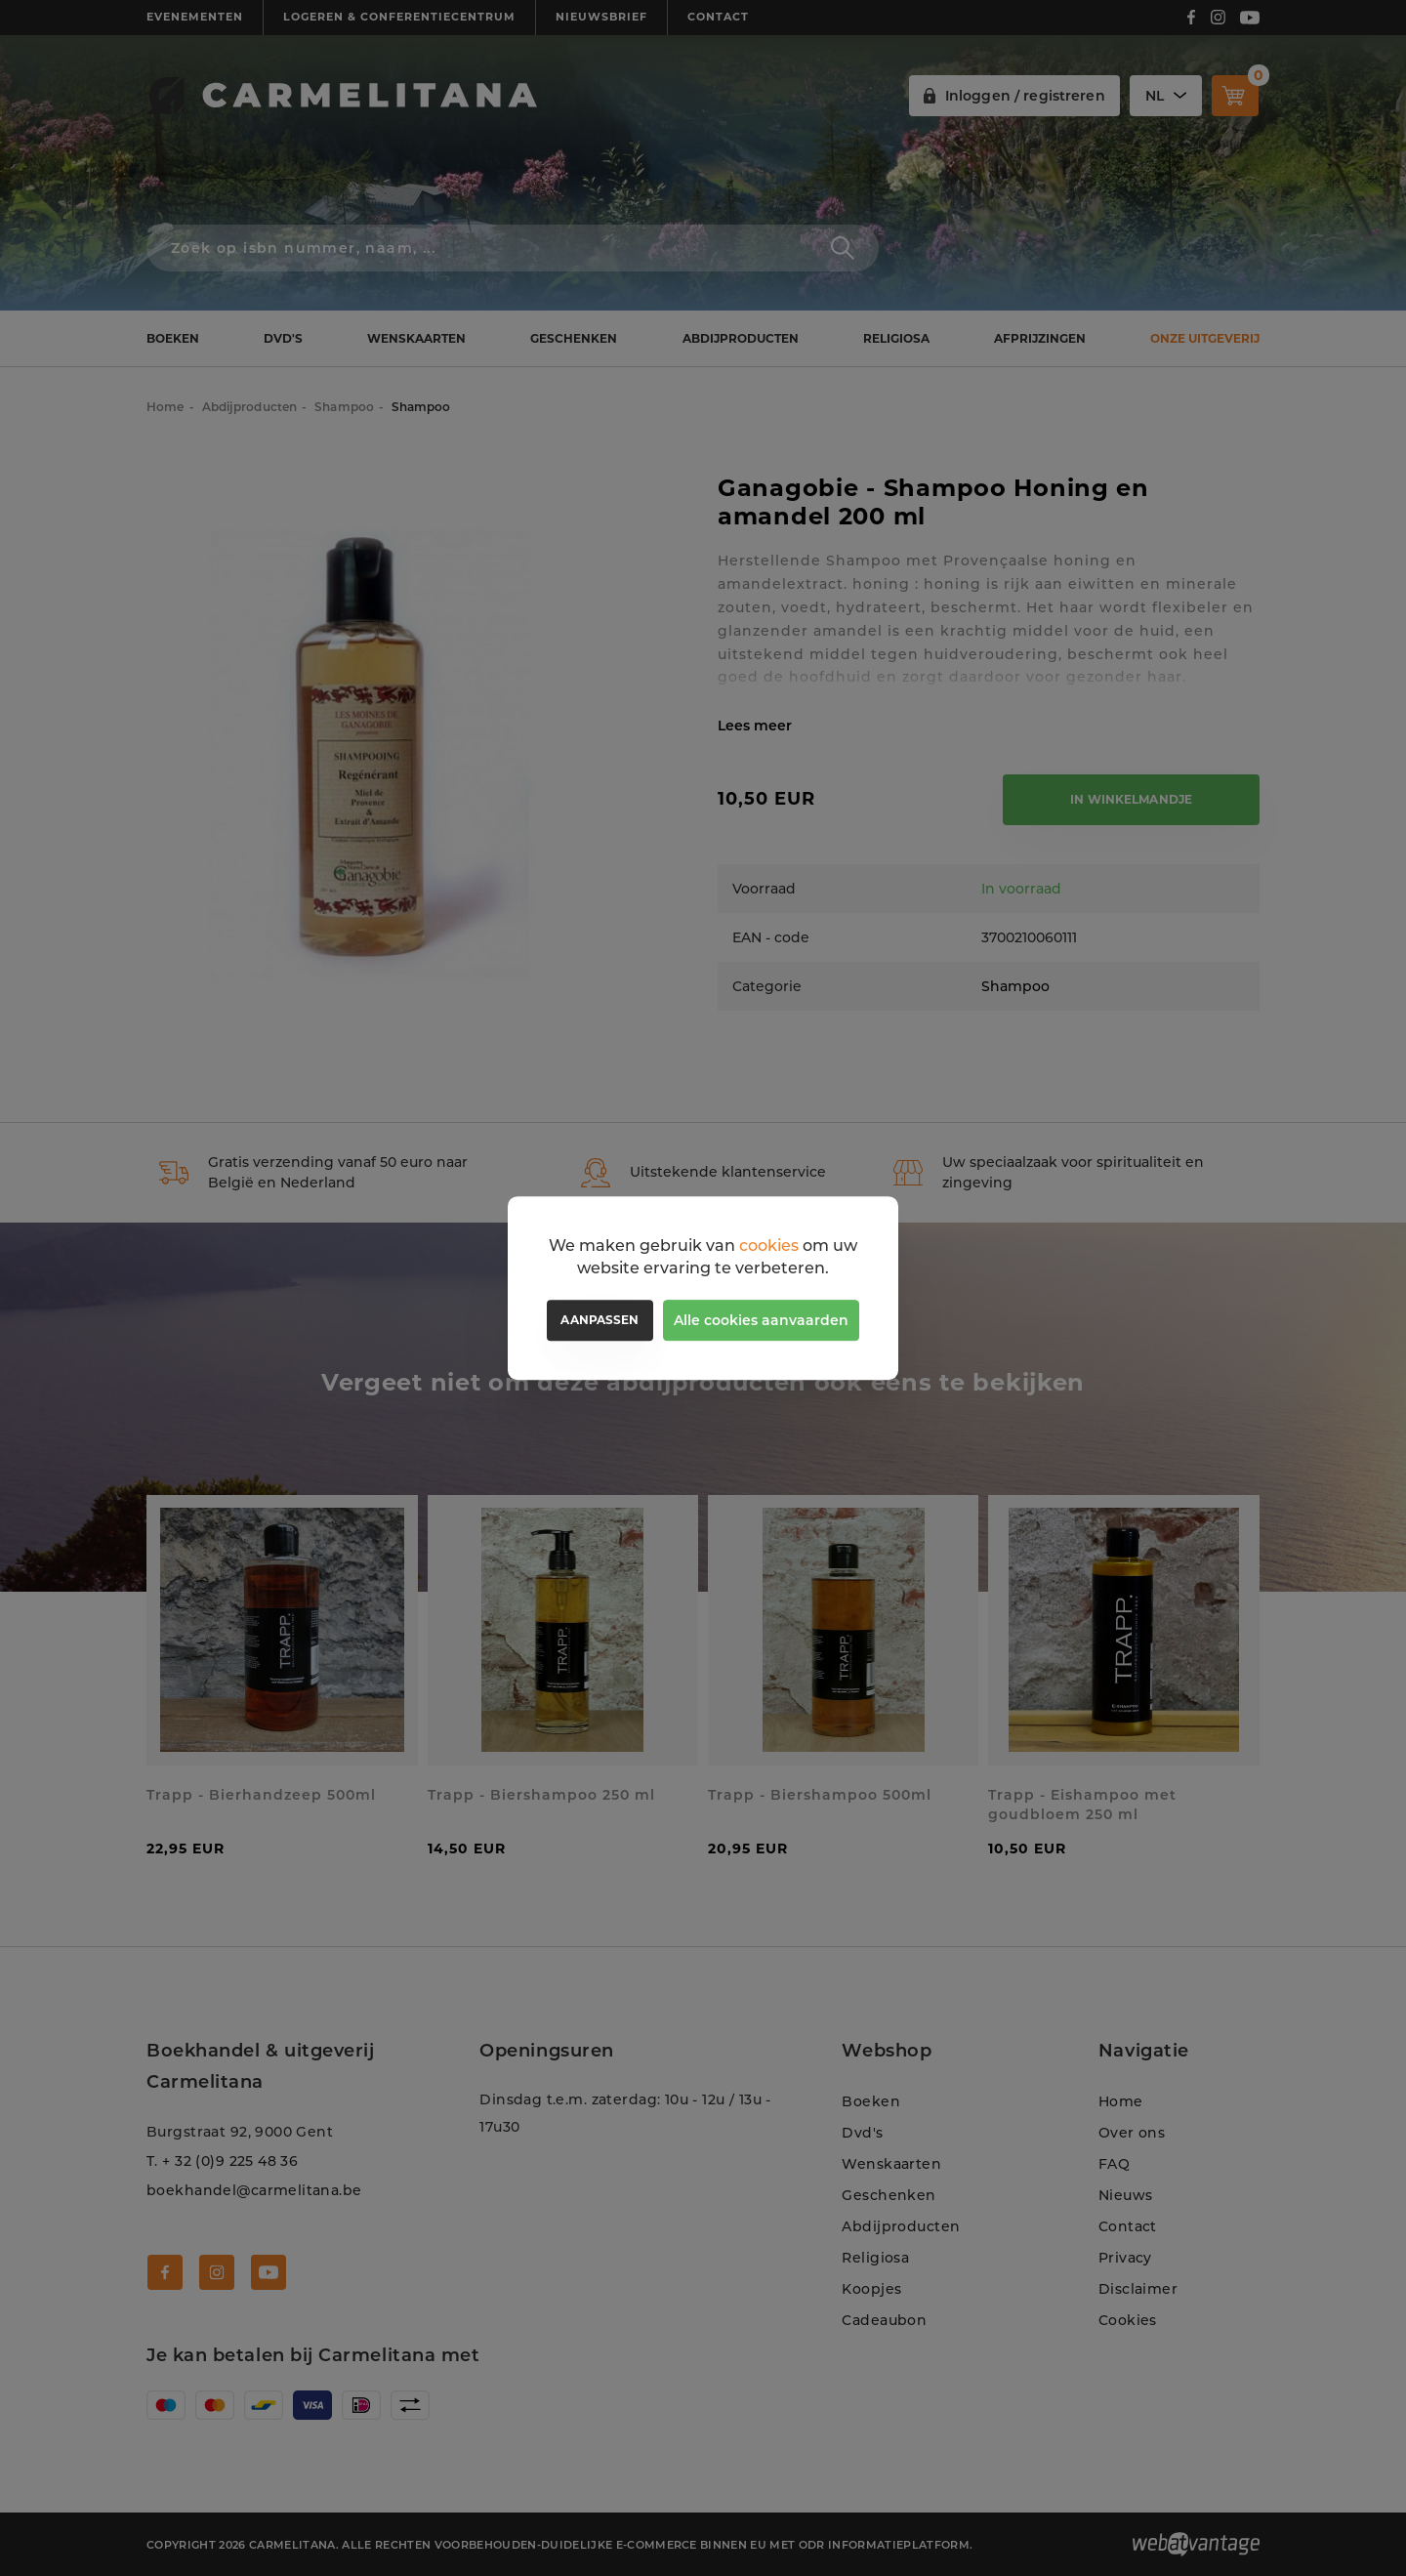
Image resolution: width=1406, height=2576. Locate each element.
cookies (769, 1245)
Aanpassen (599, 1319)
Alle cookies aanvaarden (761, 1320)
